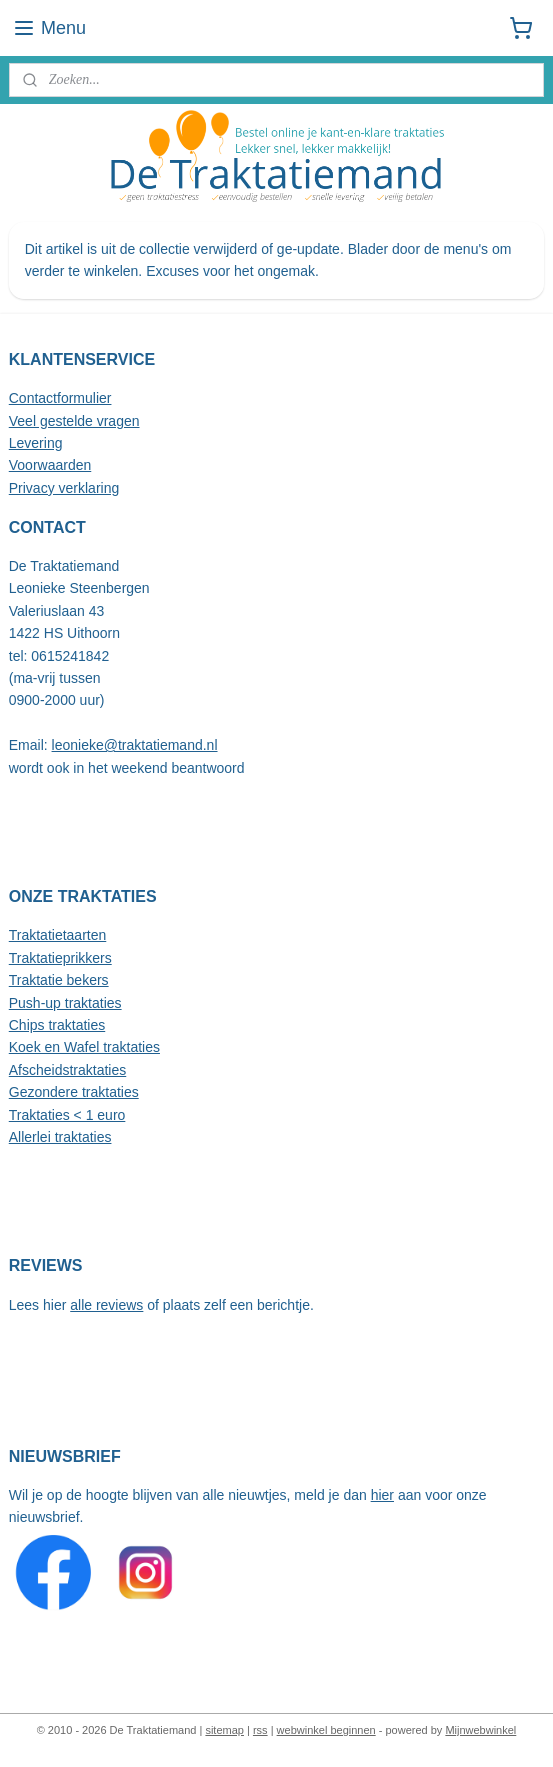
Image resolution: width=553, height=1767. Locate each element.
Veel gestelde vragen (74, 421)
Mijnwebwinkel (480, 1730)
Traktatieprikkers (60, 958)
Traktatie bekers (59, 980)
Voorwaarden (50, 465)
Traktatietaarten (58, 935)
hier (382, 1495)
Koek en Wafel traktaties (84, 1047)
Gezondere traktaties (74, 1092)
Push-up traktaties (65, 1003)
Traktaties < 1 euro (67, 1115)
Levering (36, 443)
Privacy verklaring (64, 488)
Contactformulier (60, 398)
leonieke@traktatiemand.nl (135, 745)
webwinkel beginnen (326, 1730)
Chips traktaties (57, 1025)
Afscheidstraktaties (68, 1070)
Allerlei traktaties (60, 1137)
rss (260, 1730)
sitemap (224, 1730)
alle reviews (106, 1305)
